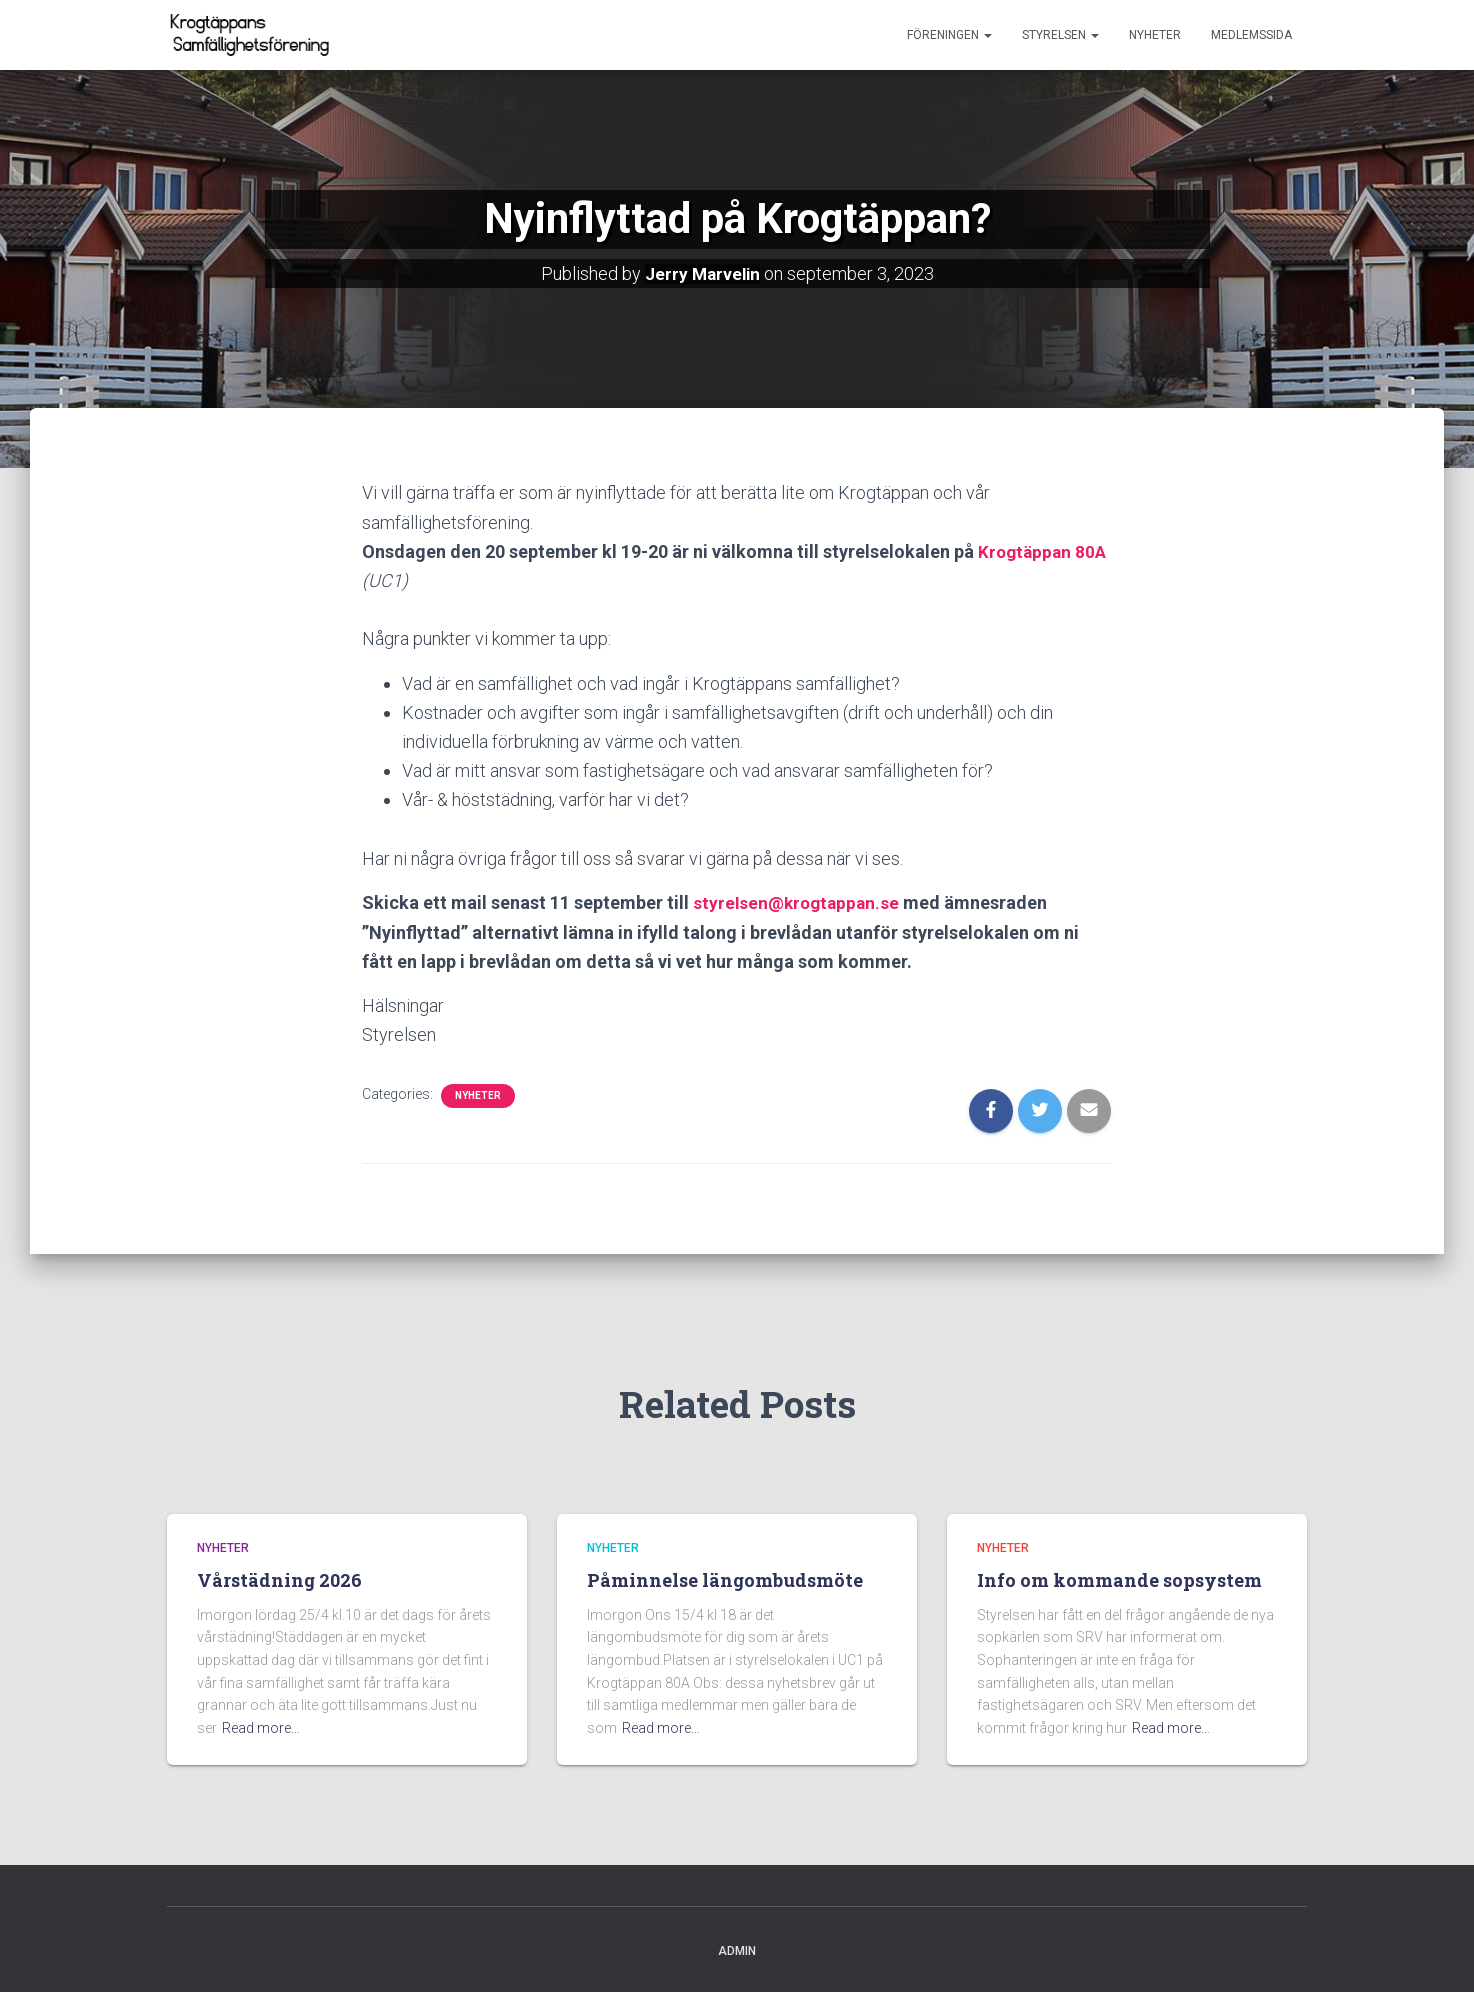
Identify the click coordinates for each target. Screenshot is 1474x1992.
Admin (737, 1949)
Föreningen (949, 35)
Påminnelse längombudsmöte (725, 1579)
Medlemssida (1251, 35)
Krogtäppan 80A (1044, 550)
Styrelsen (1060, 35)
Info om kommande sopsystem (1119, 1579)
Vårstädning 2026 (279, 1579)
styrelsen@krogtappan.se (799, 901)
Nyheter (1155, 35)
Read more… (261, 1726)
